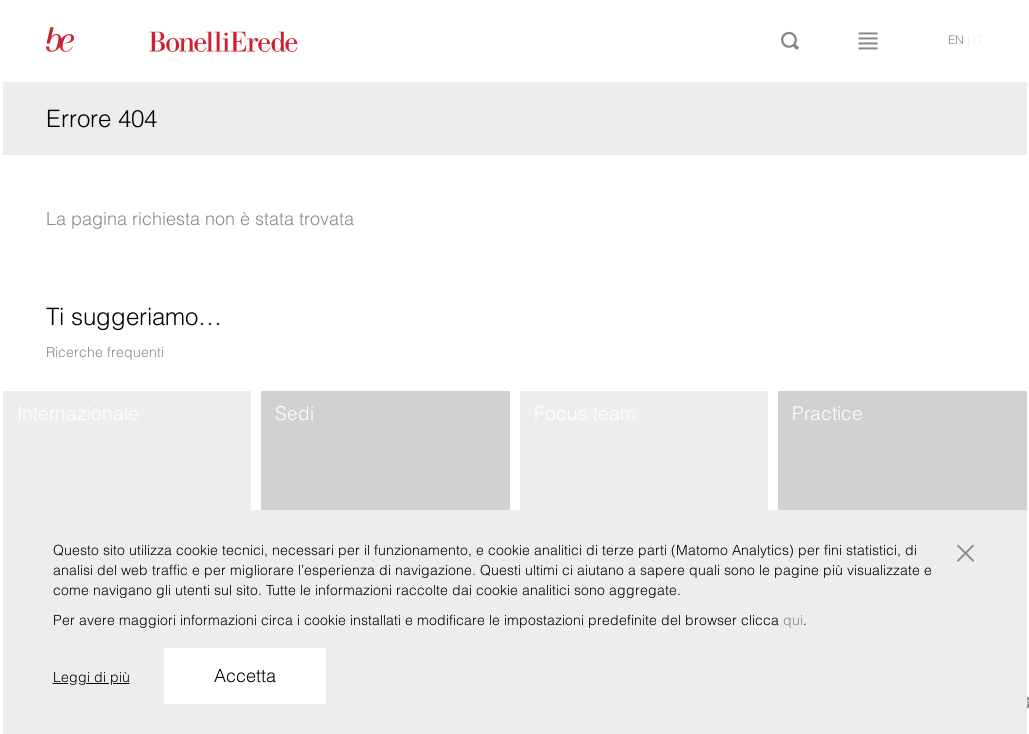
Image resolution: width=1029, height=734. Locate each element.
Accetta (245, 675)
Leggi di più (91, 677)
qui (793, 620)
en (956, 39)
